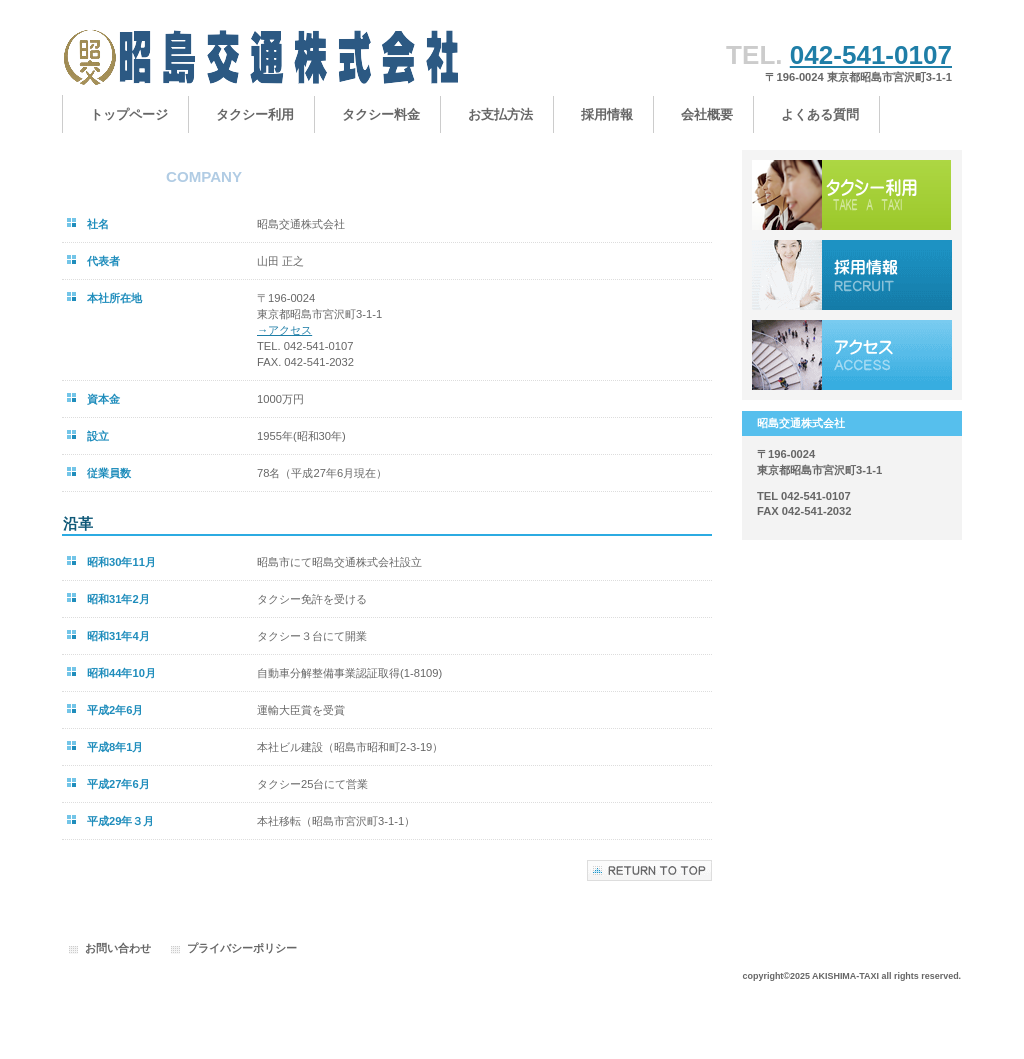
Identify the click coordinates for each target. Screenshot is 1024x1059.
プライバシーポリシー (242, 948)
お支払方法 (500, 114)
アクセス (852, 355)
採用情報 (852, 275)
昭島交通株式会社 (262, 57)
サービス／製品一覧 (852, 195)
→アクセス (284, 330)
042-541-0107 (871, 55)
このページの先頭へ (649, 870)
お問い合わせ (118, 948)
